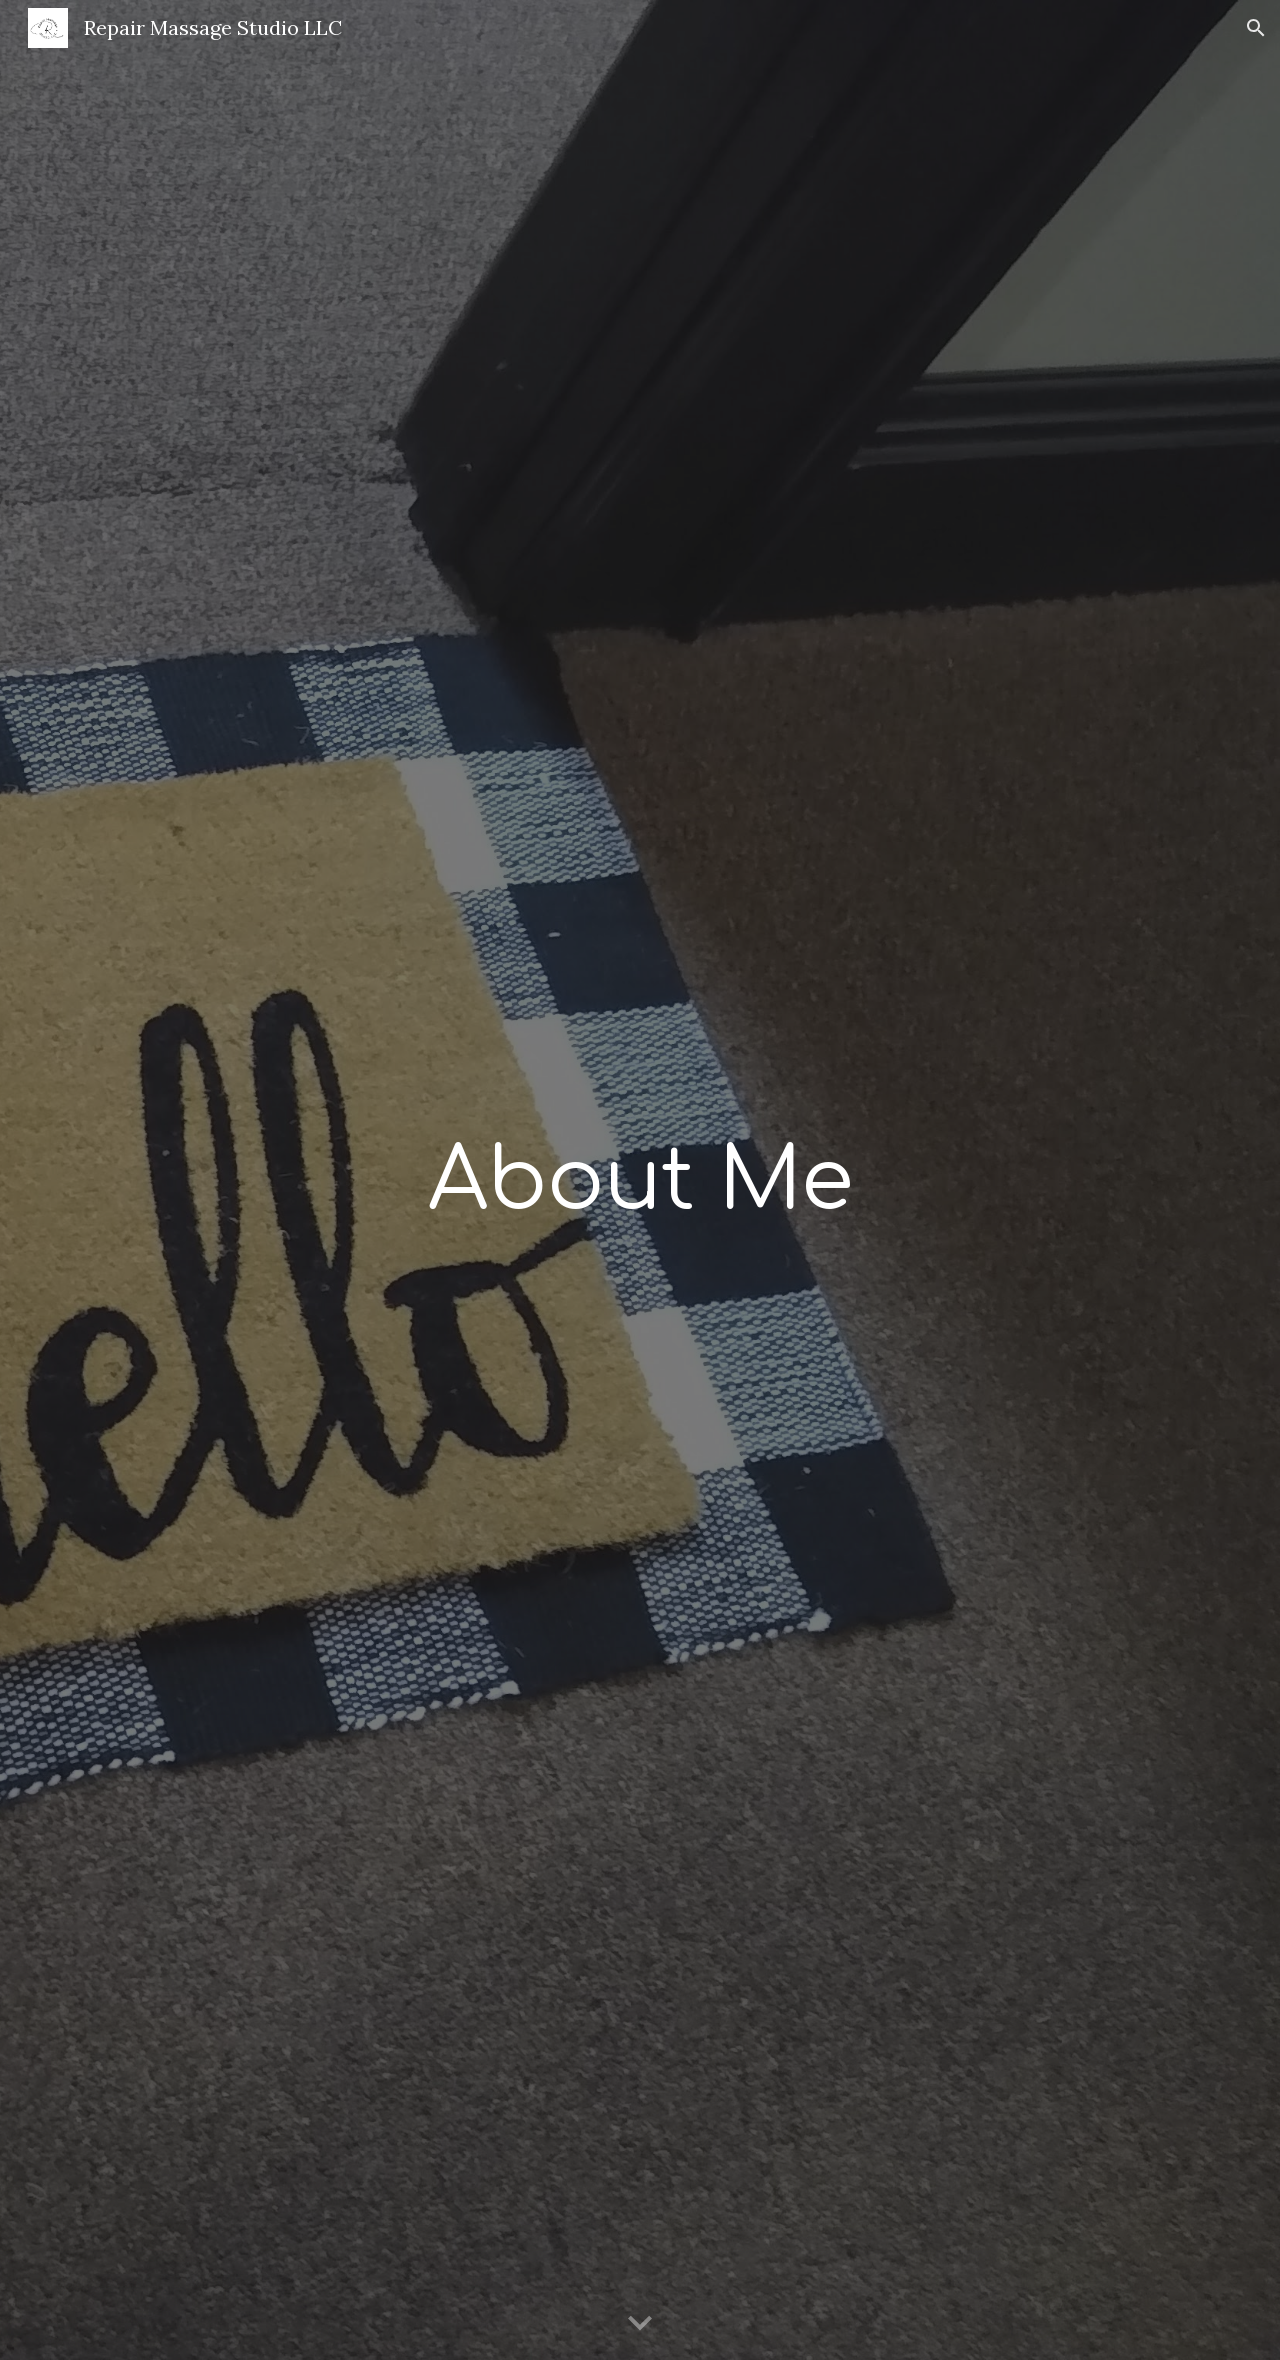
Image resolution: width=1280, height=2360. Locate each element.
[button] (1256, 28)
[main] (640, 1179)
